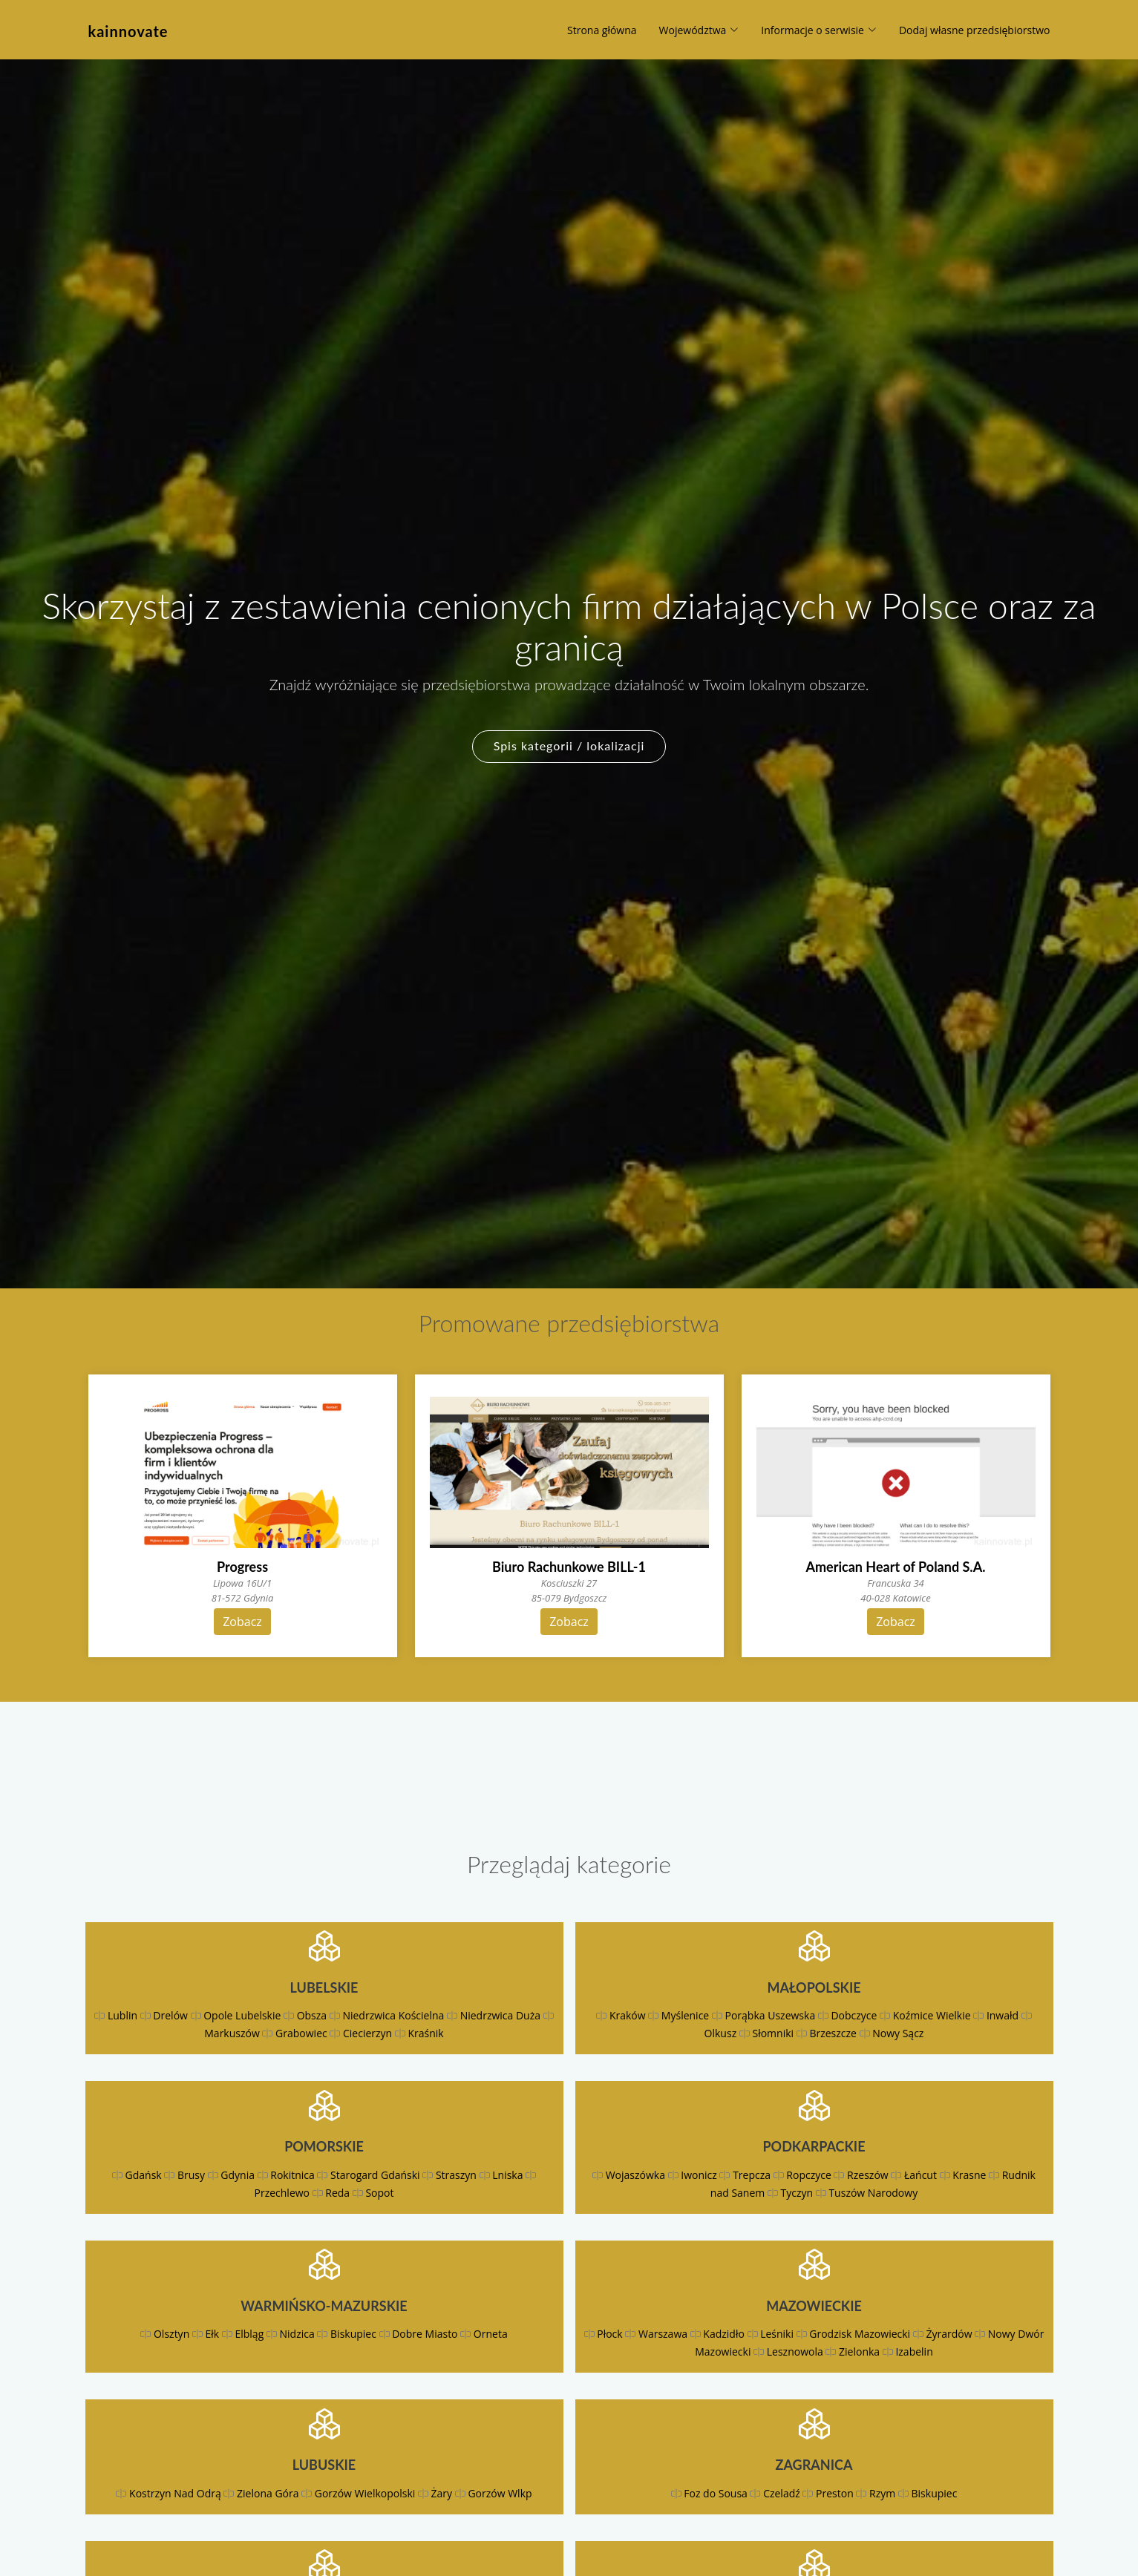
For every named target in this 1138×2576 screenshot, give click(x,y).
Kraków (627, 2015)
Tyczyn (797, 2193)
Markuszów (232, 2033)
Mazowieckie (814, 2306)
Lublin (122, 2015)
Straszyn (456, 2175)
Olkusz (720, 2033)
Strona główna (602, 30)
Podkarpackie (813, 2146)
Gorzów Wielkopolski (365, 2493)
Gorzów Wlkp (500, 2493)
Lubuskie (324, 2465)
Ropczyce (808, 2175)
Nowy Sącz (897, 2033)
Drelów (170, 2015)
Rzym (882, 2493)
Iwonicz (699, 2175)
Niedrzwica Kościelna (393, 2015)
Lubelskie (324, 1987)
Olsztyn (171, 2334)
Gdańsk (143, 2175)
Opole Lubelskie (242, 2015)
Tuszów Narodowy (873, 2193)
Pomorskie (324, 2146)
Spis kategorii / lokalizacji (569, 745)
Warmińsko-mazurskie (324, 2306)
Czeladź (781, 2493)
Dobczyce (854, 2015)
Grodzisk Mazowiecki (859, 2334)
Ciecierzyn (367, 2033)
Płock (609, 2334)
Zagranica (814, 2465)
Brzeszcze (833, 2033)
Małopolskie (813, 1987)
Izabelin (913, 2351)
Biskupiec (353, 2334)
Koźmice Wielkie (932, 2015)
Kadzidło (724, 2334)
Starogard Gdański (375, 2175)
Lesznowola (795, 2351)
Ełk (213, 2334)
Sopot (379, 2193)
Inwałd (1002, 2015)
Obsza (312, 2015)
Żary (442, 2493)
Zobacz (242, 1621)
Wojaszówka (635, 2175)
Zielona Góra (267, 2493)
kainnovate (128, 31)
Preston (835, 2493)
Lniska (507, 2175)
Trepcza (752, 2175)
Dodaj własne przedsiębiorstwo (974, 30)
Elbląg (249, 2334)
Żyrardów (949, 2334)
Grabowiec (301, 2033)
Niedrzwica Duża (500, 2015)
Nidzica (297, 2334)
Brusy (191, 2175)
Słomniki (773, 2033)
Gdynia (237, 2175)
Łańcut (920, 2175)
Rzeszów (868, 2175)
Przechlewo (282, 2193)
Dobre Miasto (424, 2334)
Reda (337, 2193)
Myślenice (685, 2015)
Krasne (969, 2175)
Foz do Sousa (716, 2493)
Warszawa (662, 2334)
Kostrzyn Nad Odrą (175, 2493)
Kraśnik (425, 2033)
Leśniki (777, 2334)
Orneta (491, 2334)
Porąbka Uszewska (770, 2015)
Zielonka (859, 2351)
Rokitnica (292, 2175)
